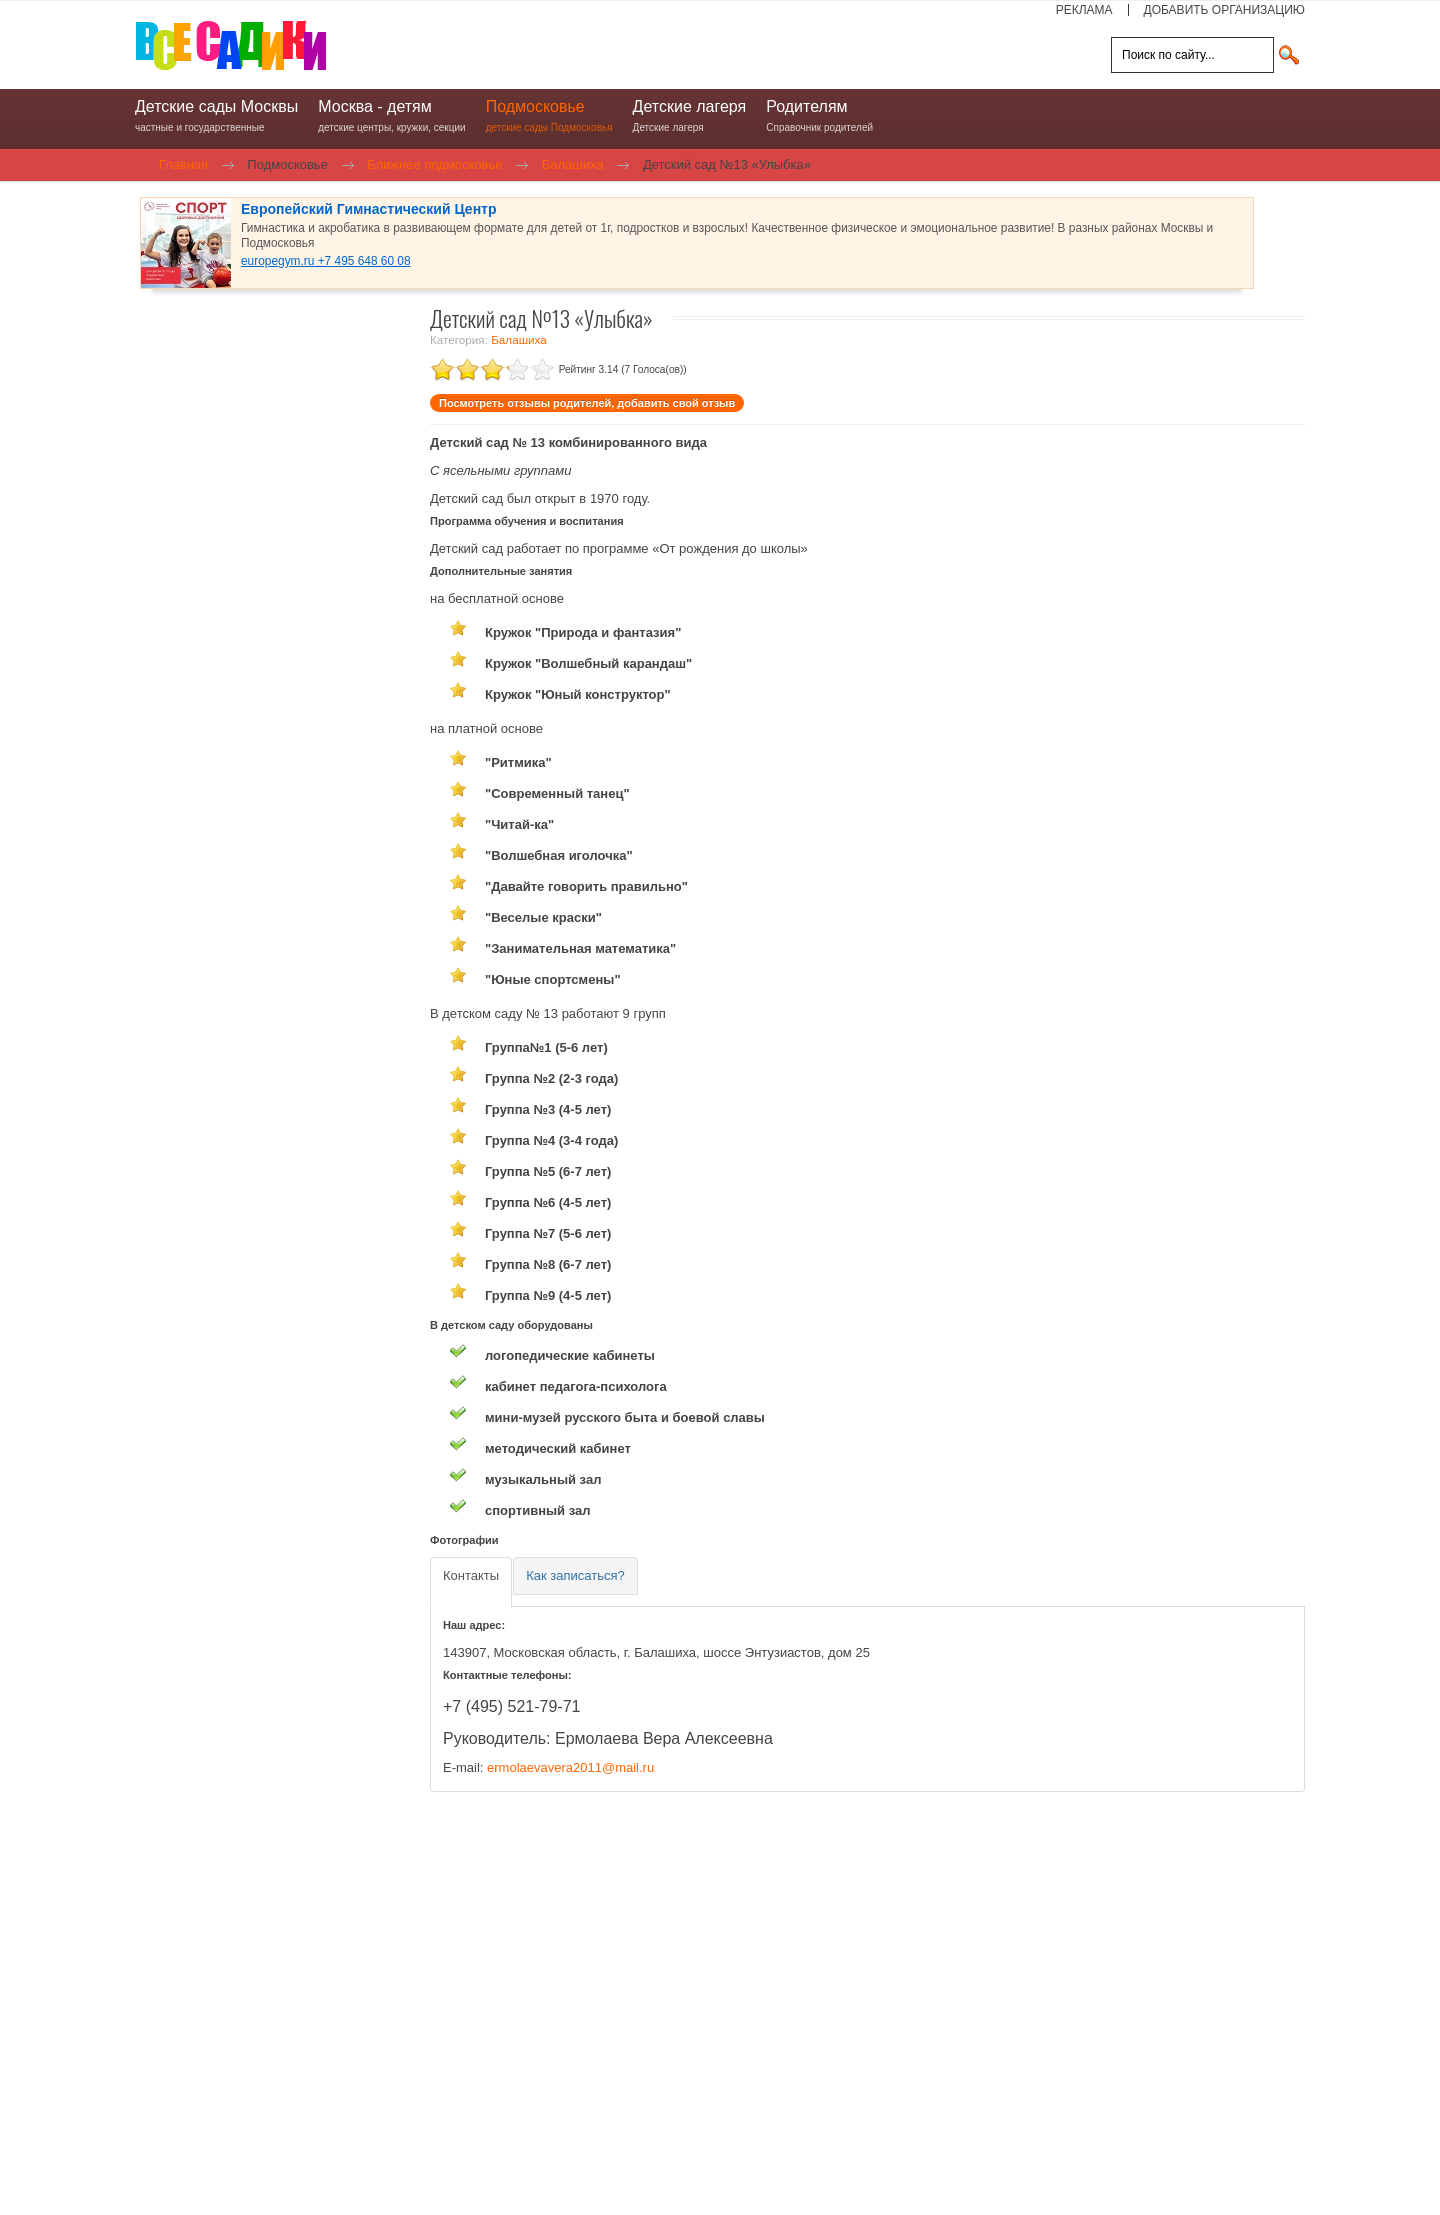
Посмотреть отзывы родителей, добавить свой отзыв (587, 403)
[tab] (471, 1582)
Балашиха (519, 339)
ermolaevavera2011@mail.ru (570, 1767)
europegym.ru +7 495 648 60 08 (326, 261)
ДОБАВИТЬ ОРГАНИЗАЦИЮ (1224, 10)
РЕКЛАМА (1084, 10)
